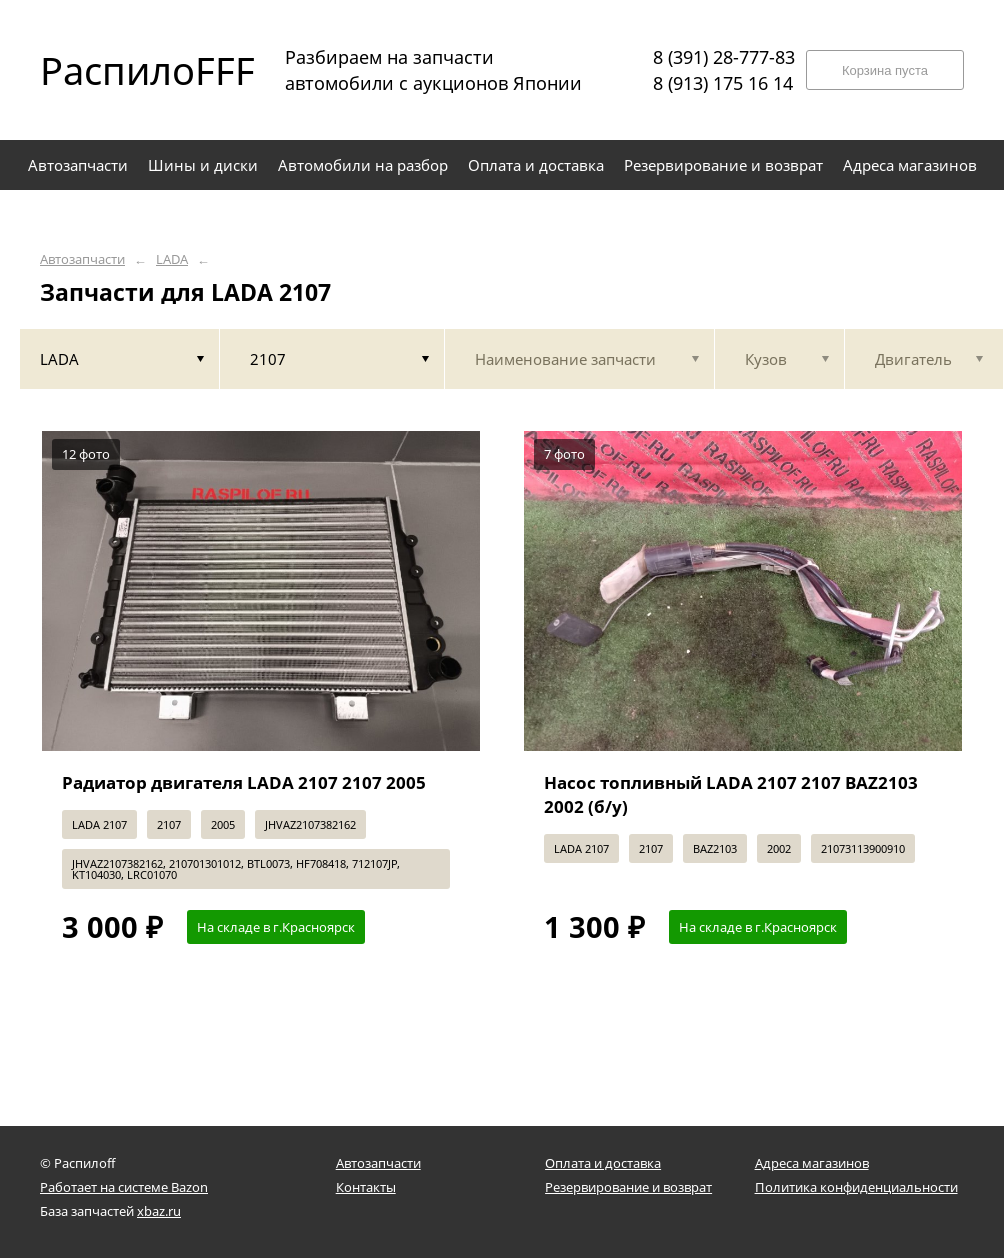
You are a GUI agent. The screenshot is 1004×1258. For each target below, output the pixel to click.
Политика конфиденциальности (856, 1187)
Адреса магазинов (812, 1163)
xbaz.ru (159, 1211)
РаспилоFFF (130, 70)
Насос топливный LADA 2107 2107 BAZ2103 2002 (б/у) (731, 794)
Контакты (366, 1187)
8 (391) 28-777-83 (724, 57)
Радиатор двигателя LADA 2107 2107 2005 (244, 782)
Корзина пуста (885, 70)
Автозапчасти (82, 259)
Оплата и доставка (603, 1163)
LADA (172, 259)
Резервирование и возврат (628, 1187)
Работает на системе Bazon (124, 1187)
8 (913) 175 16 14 (723, 83)
